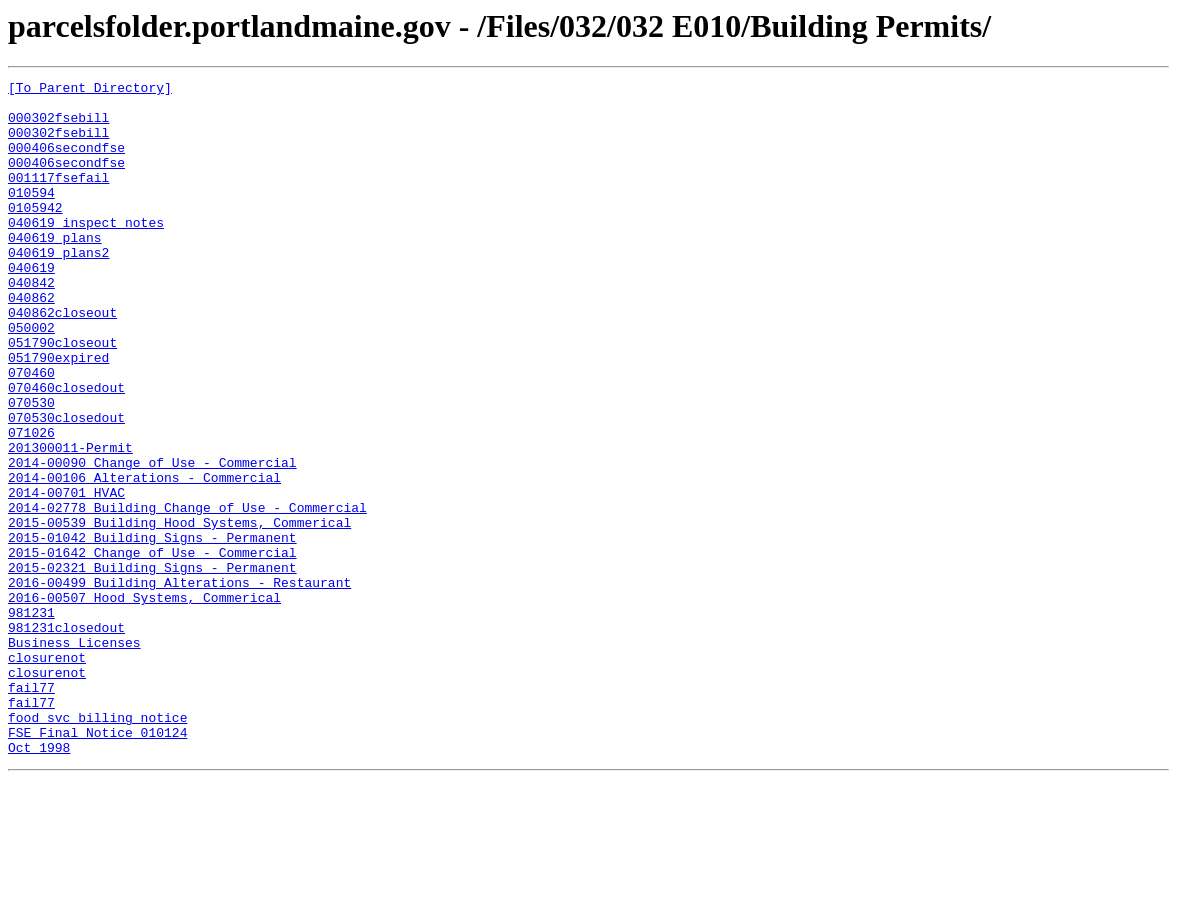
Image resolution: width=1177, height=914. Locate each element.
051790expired (58, 414)
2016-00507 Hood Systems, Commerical (144, 702)
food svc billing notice (97, 846)
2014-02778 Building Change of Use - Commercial (187, 594)
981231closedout (66, 738)
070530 (31, 468)
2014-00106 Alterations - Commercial (144, 558)
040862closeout (62, 360)
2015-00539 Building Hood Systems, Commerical (179, 612)
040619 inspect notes (86, 252)
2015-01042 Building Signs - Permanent (152, 630)
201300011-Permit (70, 522)
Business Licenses (74, 756)
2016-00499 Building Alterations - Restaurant (179, 684)
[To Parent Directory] (90, 90)
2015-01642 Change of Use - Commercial (152, 648)
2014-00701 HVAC (66, 576)
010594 (31, 216)
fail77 (31, 810)
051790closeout (62, 396)
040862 (31, 342)
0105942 (35, 234)
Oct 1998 (39, 882)
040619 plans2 (58, 288)
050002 (31, 378)
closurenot (47, 774)
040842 (31, 324)
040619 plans (55, 270)
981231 (31, 720)
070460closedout (66, 450)
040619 (31, 306)
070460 (31, 432)
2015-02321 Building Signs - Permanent (152, 666)
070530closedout (66, 486)
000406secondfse (66, 162)
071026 (31, 504)
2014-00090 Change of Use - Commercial (152, 540)
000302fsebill (58, 126)
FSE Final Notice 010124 (97, 864)
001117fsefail (58, 198)
